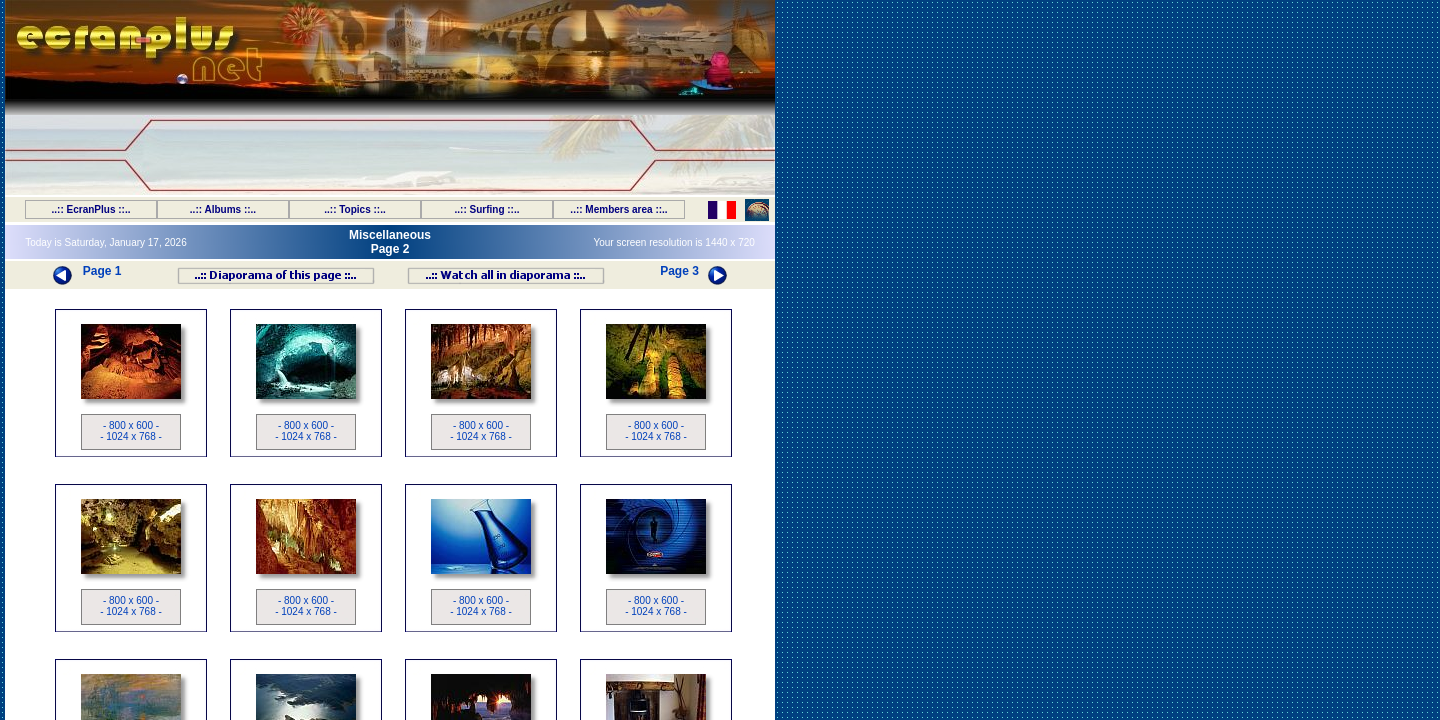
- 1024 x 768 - (131, 436)
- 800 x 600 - (131, 425)
